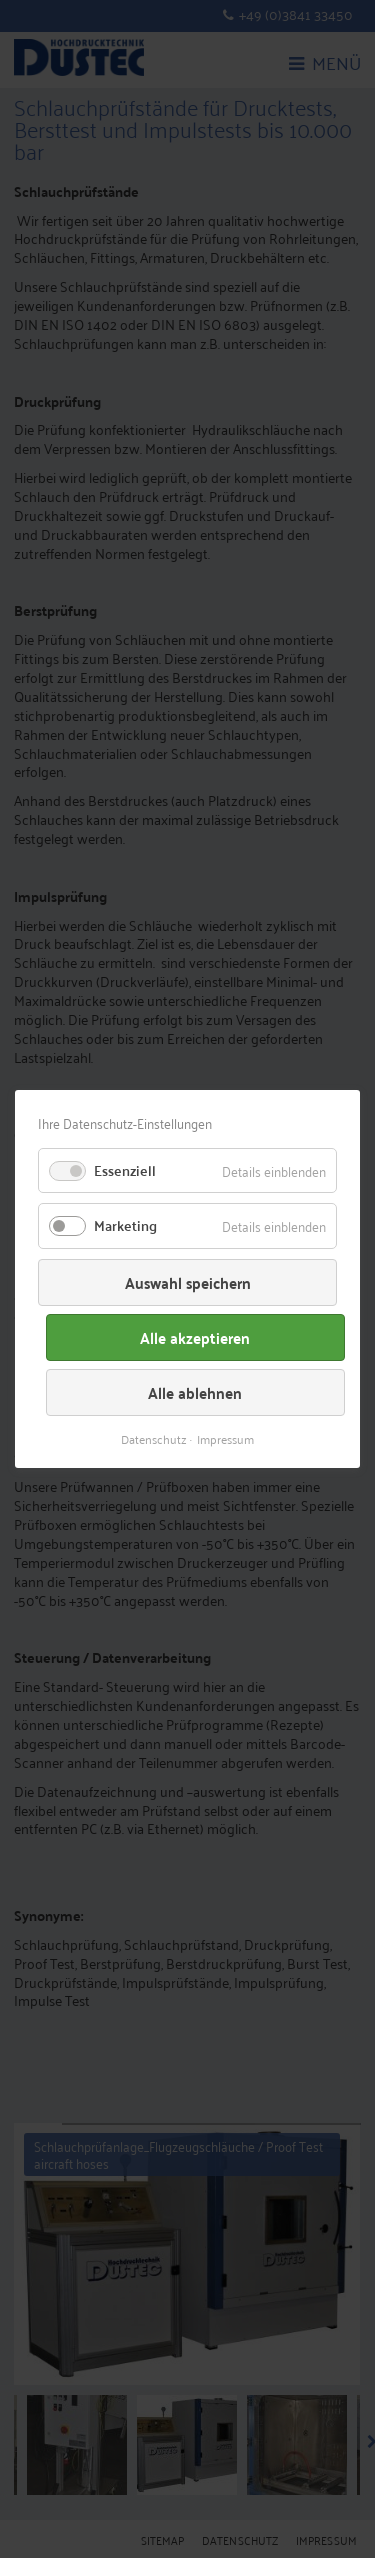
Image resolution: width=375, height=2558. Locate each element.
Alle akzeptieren (195, 1337)
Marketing (125, 1225)
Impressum (225, 1439)
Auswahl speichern (188, 1282)
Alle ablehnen (195, 1392)
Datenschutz (154, 1439)
